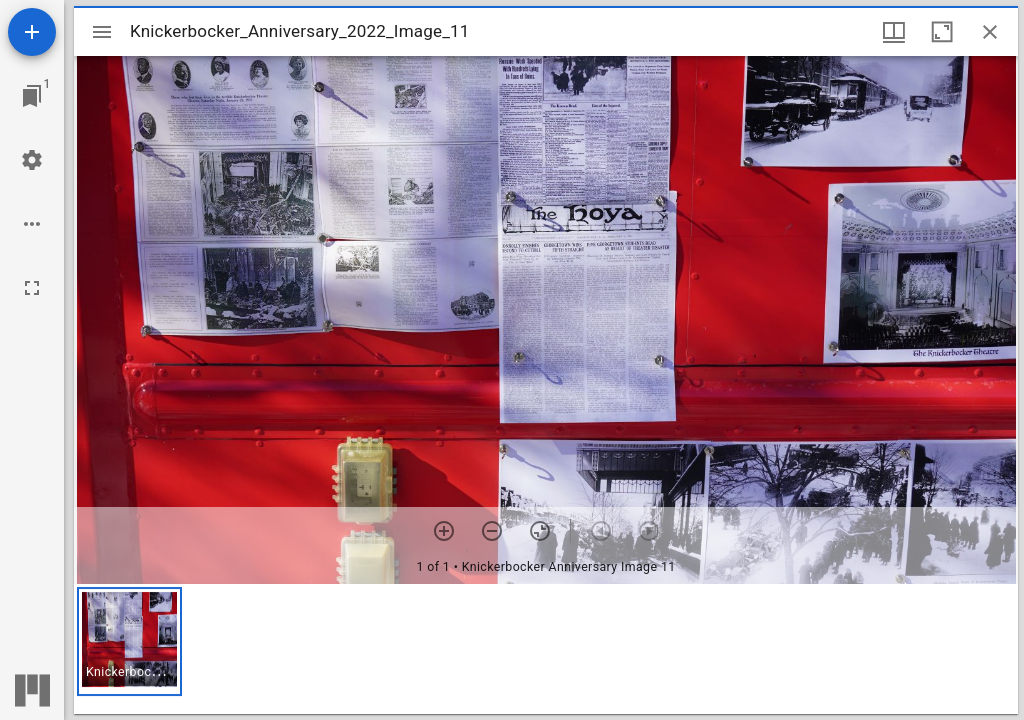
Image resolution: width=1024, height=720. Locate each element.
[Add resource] (32, 32)
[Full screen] (32, 288)
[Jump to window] (32, 96)
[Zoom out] (492, 531)
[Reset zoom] (540, 531)
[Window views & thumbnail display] (894, 32)
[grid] (546, 649)
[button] (129, 641)
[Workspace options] (32, 224)
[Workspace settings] (32, 160)
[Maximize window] (942, 32)
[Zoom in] (444, 531)
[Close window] (990, 32)
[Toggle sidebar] (102, 32)
